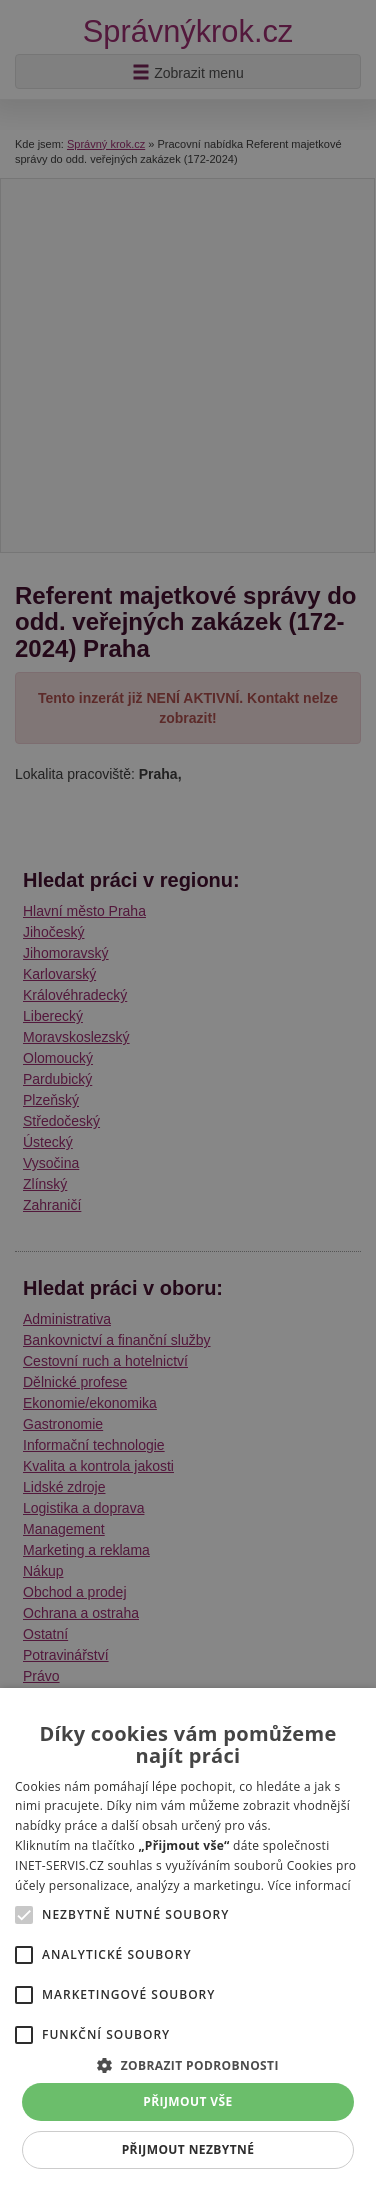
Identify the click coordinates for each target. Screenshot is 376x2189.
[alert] (188, 1094)
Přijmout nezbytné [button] (188, 2149)
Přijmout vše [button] (187, 2101)
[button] (188, 2064)
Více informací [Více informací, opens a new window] (309, 1885)
